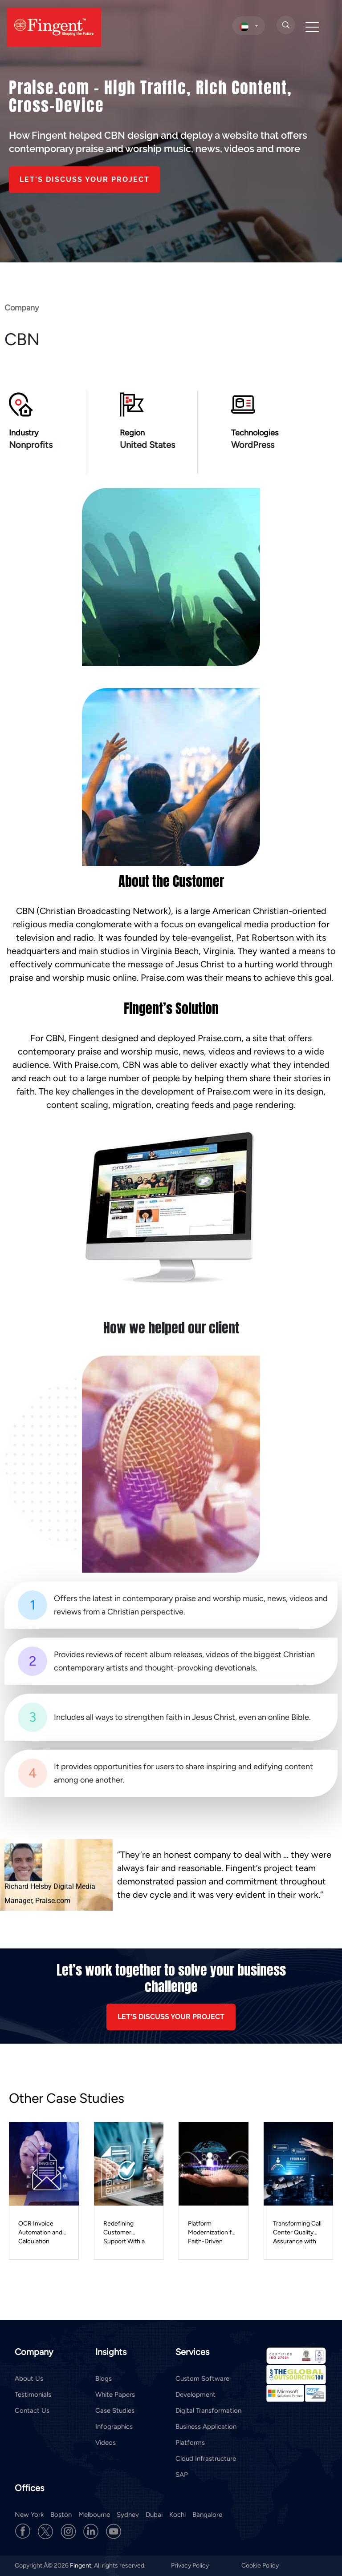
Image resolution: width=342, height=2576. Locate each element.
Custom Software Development (202, 2387)
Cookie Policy (260, 2565)
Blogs (103, 2379)
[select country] (248, 25)
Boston (61, 2515)
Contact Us (32, 2411)
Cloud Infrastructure (205, 2459)
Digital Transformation (208, 2411)
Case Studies (114, 2411)
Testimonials (33, 2395)
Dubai (154, 2515)
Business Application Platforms (205, 2435)
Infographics (114, 2427)
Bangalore (207, 2515)
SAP (181, 2475)
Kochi (177, 2515)
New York (29, 2515)
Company (21, 310)
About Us (29, 2379)
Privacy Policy (190, 2565)
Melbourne (94, 2515)
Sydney (128, 2515)
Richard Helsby (28, 1886)
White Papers (115, 2395)
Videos (105, 2443)
